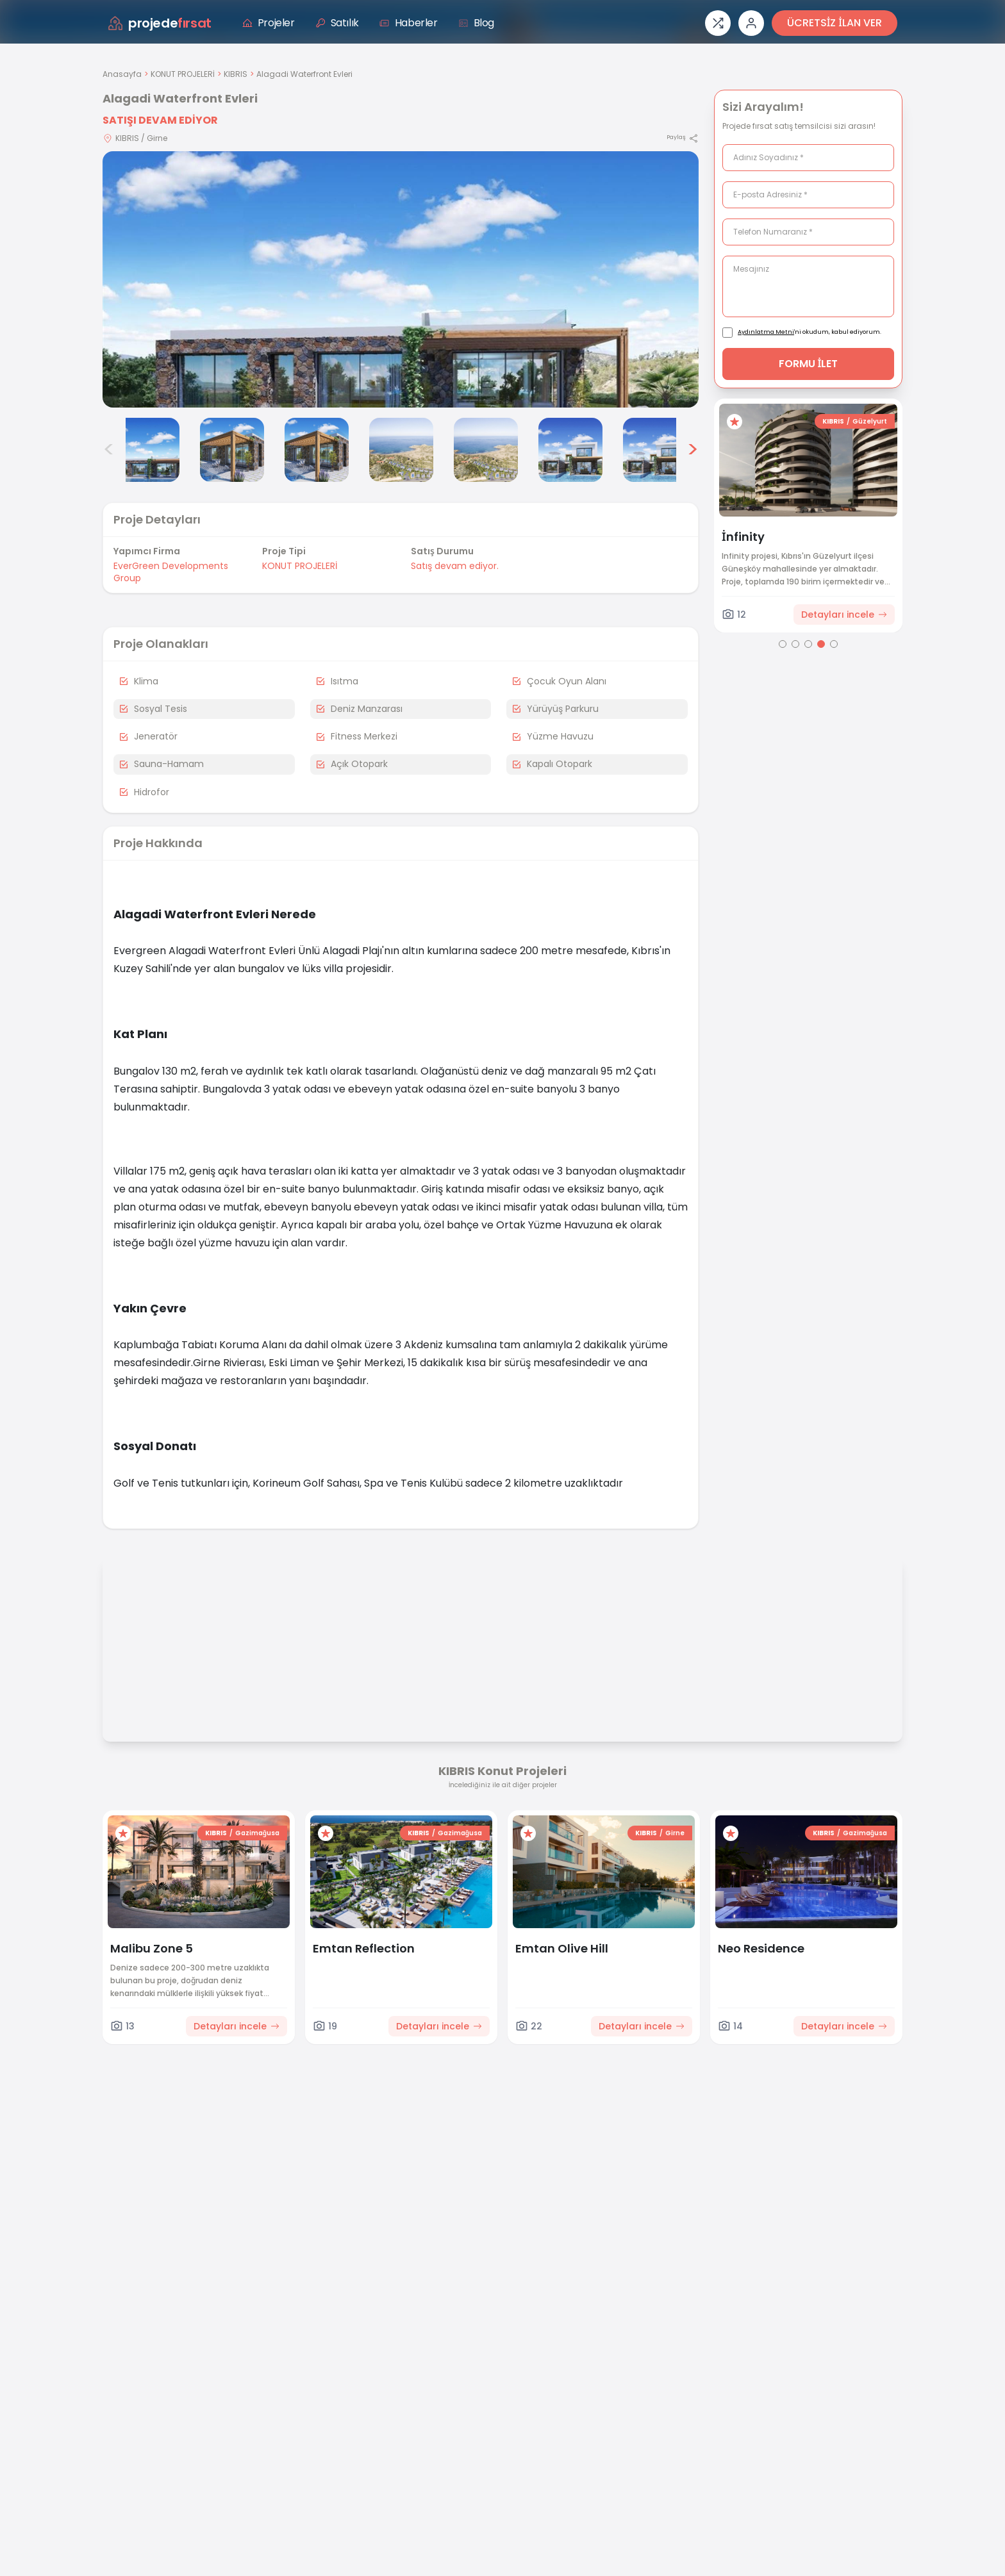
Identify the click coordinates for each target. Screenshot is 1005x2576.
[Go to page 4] (821, 644)
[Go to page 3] (808, 644)
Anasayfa (122, 74)
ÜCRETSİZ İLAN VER (834, 22)
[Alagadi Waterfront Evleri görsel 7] (570, 450)
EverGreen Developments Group (170, 571)
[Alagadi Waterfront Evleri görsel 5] (401, 450)
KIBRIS (235, 74)
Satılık (337, 22)
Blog (476, 22)
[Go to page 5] (834, 644)
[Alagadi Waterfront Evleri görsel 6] (486, 450)
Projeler (268, 22)
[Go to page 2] (795, 644)
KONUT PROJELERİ (183, 74)
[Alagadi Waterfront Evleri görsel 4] (317, 450)
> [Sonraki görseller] (692, 450)
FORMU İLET (808, 363)
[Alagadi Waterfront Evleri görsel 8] (655, 450)
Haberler (408, 22)
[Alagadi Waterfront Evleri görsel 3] (232, 450)
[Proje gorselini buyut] (401, 279)
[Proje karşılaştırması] (718, 23)
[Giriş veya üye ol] (751, 23)
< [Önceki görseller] (109, 450)
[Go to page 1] (782, 644)
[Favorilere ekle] (740, 421)
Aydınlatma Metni (766, 332)
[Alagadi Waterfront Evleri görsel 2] (147, 450)
